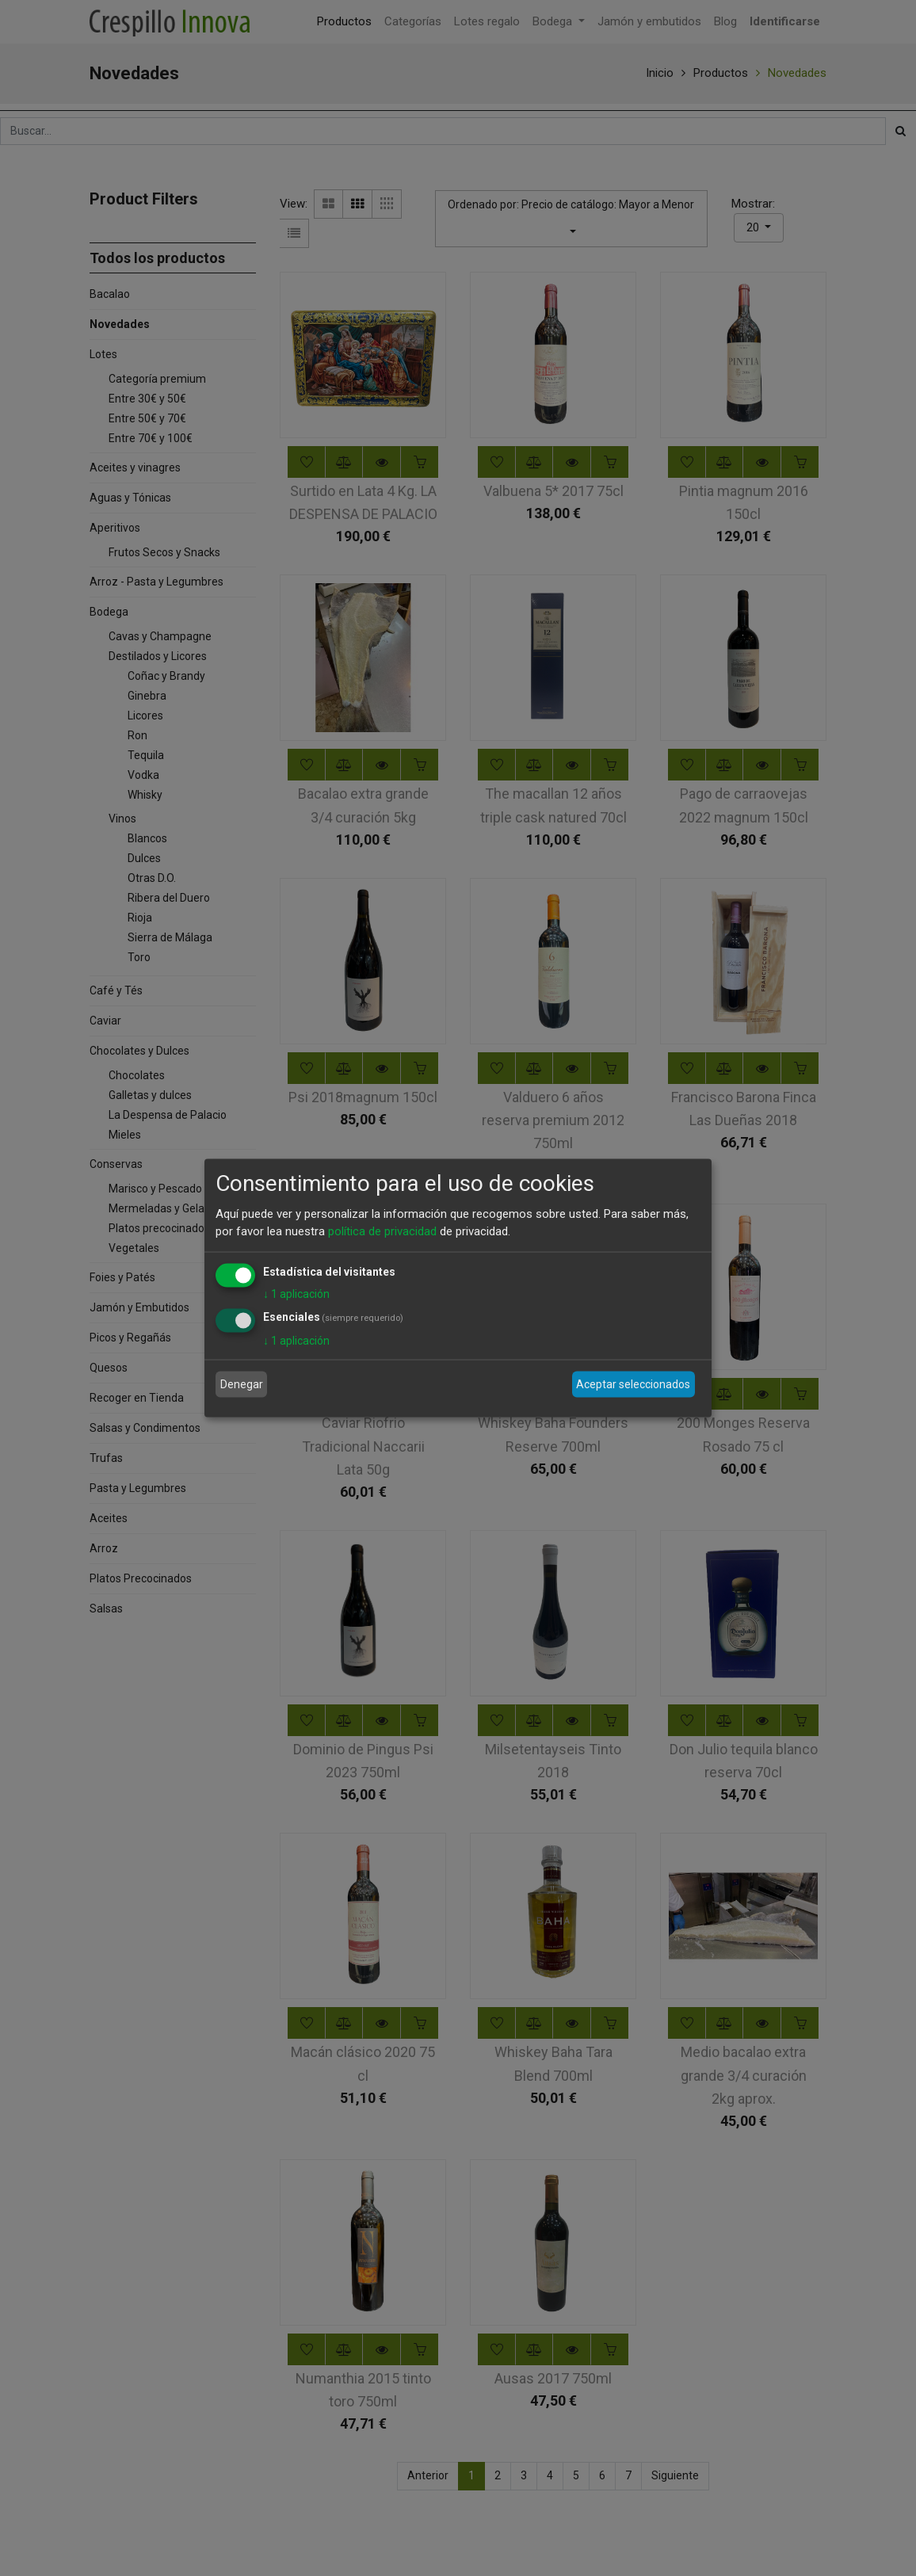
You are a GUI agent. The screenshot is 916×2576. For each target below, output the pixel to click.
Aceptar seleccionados (633, 1384)
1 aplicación (296, 1293)
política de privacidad (382, 1231)
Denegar (241, 1384)
